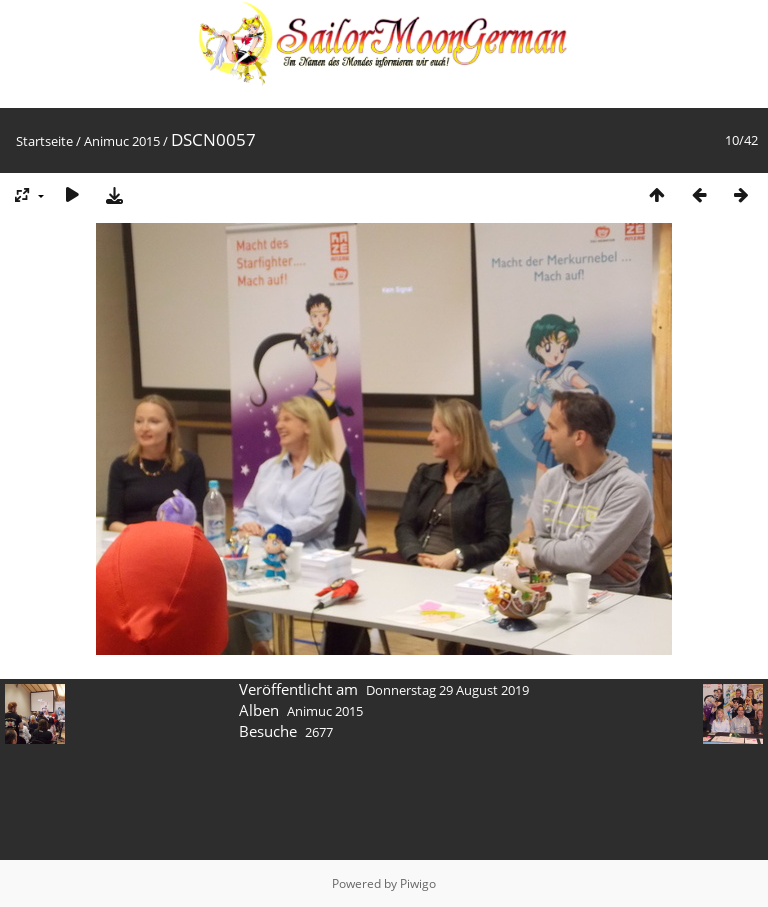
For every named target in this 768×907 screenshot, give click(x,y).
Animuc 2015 (122, 141)
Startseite (44, 141)
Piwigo (418, 883)
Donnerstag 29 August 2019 (447, 690)
